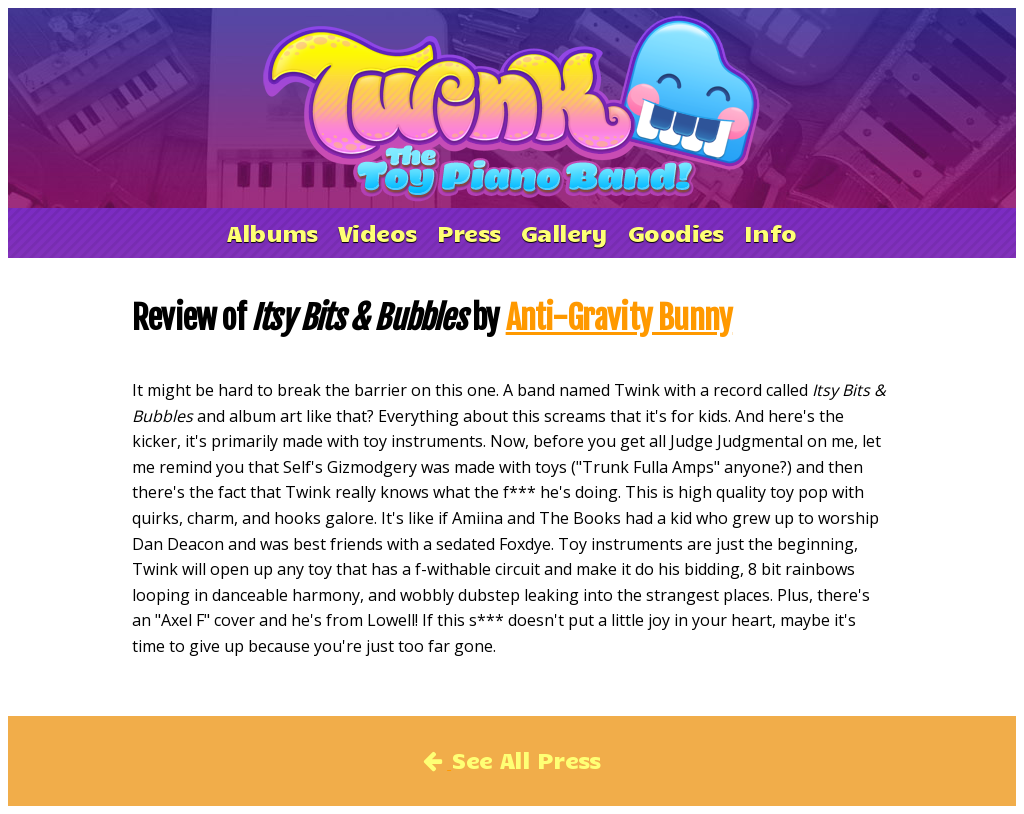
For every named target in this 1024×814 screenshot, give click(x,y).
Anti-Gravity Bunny (619, 318)
